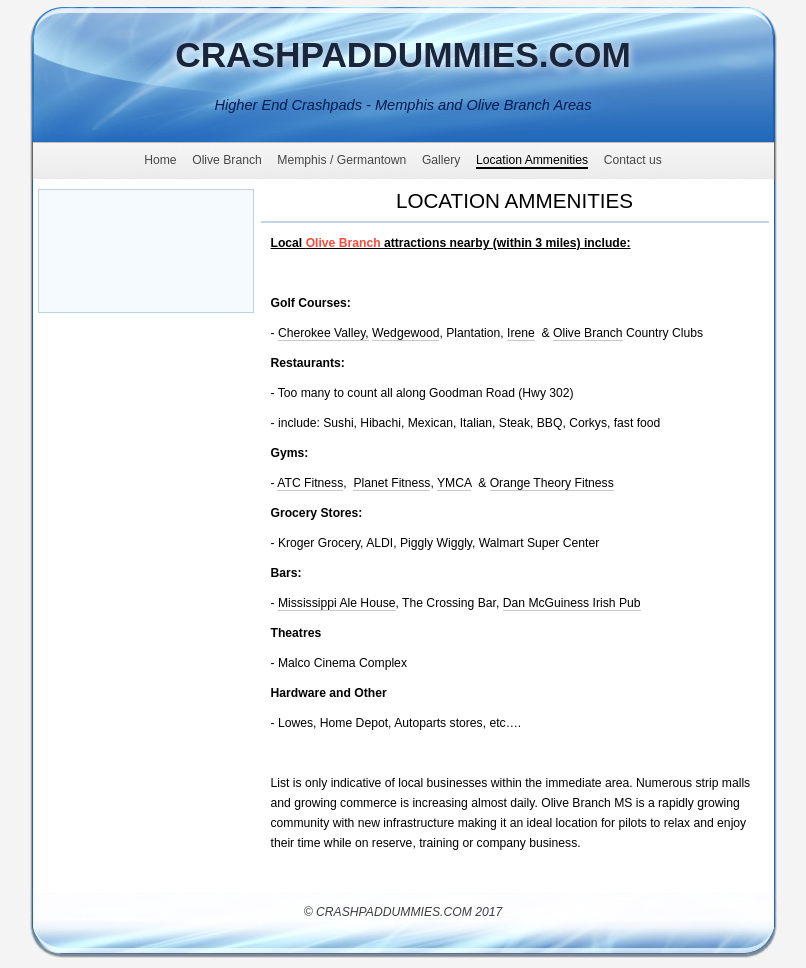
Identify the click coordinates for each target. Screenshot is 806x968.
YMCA (454, 483)
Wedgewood (405, 333)
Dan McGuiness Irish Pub (572, 603)
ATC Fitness (310, 483)
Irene (521, 333)
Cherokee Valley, (323, 333)
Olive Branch (588, 333)
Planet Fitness (391, 483)
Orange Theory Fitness (552, 483)
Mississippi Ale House (337, 603)
